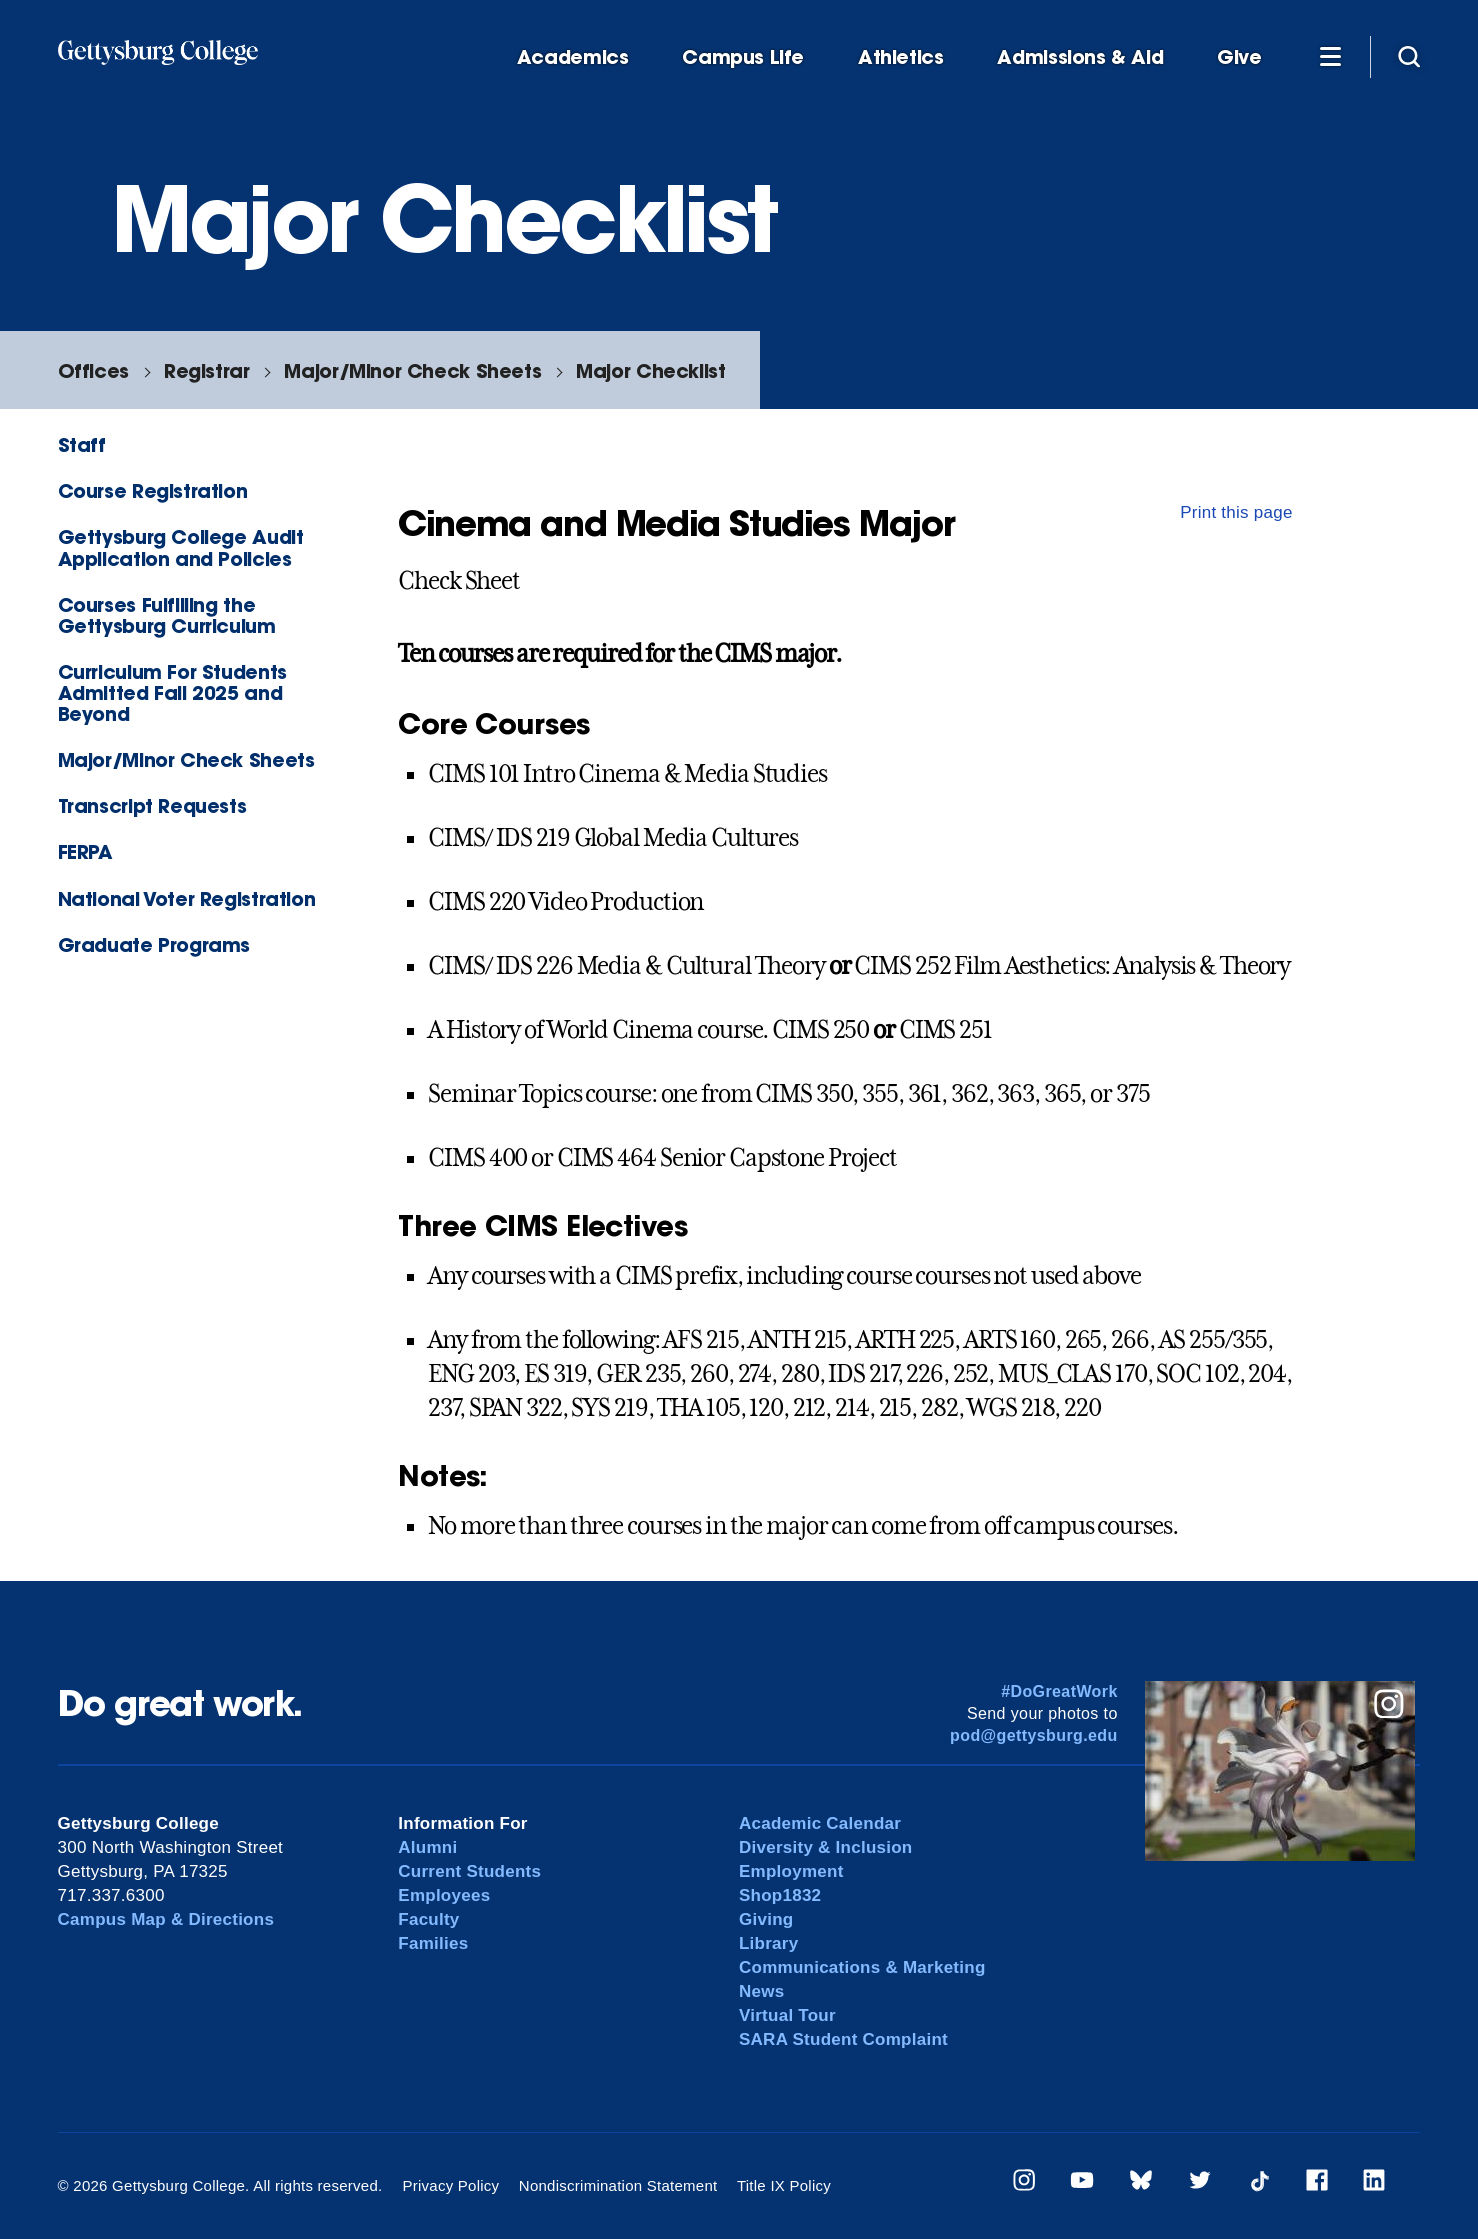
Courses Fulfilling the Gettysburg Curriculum (167, 615)
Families (433, 1943)
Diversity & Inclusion (826, 1847)
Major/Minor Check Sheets (412, 370)
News (761, 1991)
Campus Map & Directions (166, 1919)
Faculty (428, 1919)
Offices (93, 370)
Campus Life (743, 57)
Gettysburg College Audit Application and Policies (181, 547)
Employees (444, 1895)
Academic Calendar (820, 1823)
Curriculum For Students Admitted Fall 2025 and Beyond (172, 692)
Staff (82, 444)
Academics (573, 57)
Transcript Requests (152, 805)
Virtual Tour (787, 2015)
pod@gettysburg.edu (1034, 1735)
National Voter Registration (187, 898)
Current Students (469, 1871)
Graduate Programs (154, 944)
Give (1239, 57)
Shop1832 (780, 1895)
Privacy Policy (450, 2185)
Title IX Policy (784, 2185)
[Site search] (1409, 56)
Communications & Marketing (862, 1967)
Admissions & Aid (1080, 57)
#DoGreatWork (1059, 1691)
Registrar (207, 370)
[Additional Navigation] (1331, 56)
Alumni (427, 1847)
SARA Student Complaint (843, 2039)
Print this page (1236, 512)
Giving (766, 1919)
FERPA (85, 851)
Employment (791, 1871)
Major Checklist (650, 370)
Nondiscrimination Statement (618, 2185)
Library (768, 1943)
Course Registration (153, 490)
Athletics (901, 57)
